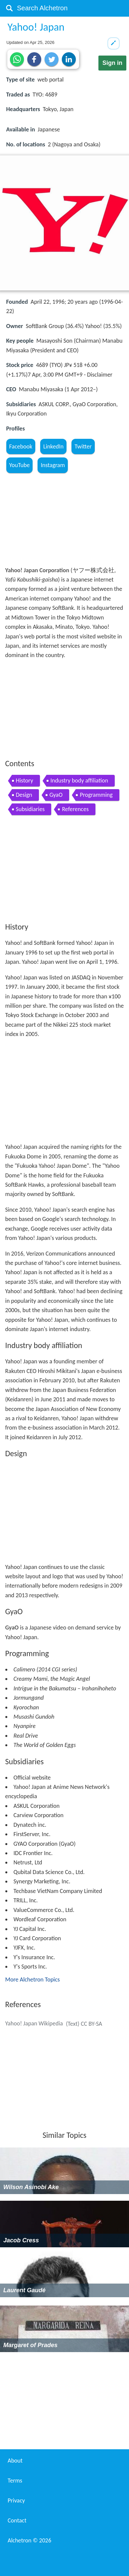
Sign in (112, 63)
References (75, 809)
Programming (96, 794)
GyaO (56, 794)
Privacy (16, 2500)
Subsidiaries (30, 809)
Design (24, 794)
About (15, 2460)
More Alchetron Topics (32, 1979)
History (24, 780)
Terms (15, 2480)
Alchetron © (29, 2540)
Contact (17, 2520)
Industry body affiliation (79, 780)
